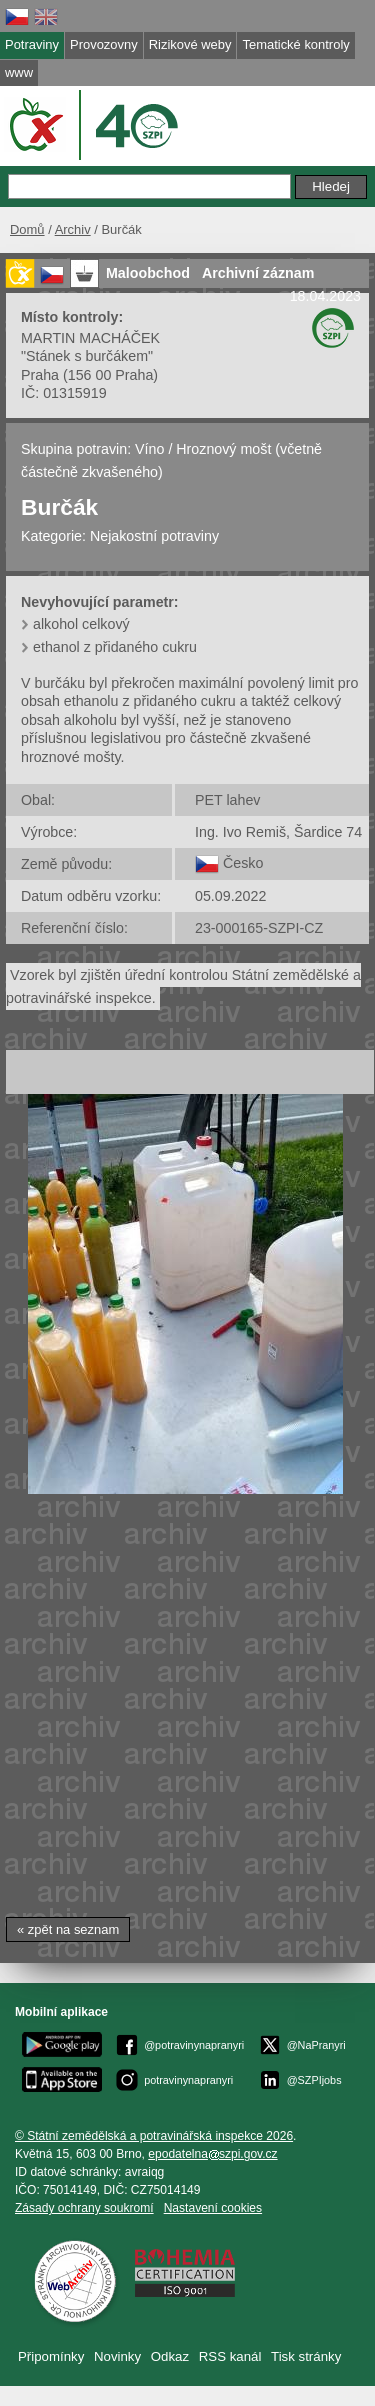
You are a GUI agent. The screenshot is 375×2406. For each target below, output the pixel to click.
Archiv (73, 229)
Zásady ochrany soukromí (84, 2208)
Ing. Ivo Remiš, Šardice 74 (278, 832)
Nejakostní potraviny (154, 536)
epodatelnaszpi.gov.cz (212, 2154)
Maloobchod (148, 273)
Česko (243, 863)
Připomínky (51, 2356)
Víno (149, 449)
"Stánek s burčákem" (87, 356)
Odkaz (170, 2356)
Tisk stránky (306, 2356)
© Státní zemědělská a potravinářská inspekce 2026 (154, 2136)
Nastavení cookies (213, 2208)
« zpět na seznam (68, 1929)
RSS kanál (230, 2356)
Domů (27, 229)
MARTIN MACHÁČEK (90, 338)
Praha (40, 375)
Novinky (117, 2356)
